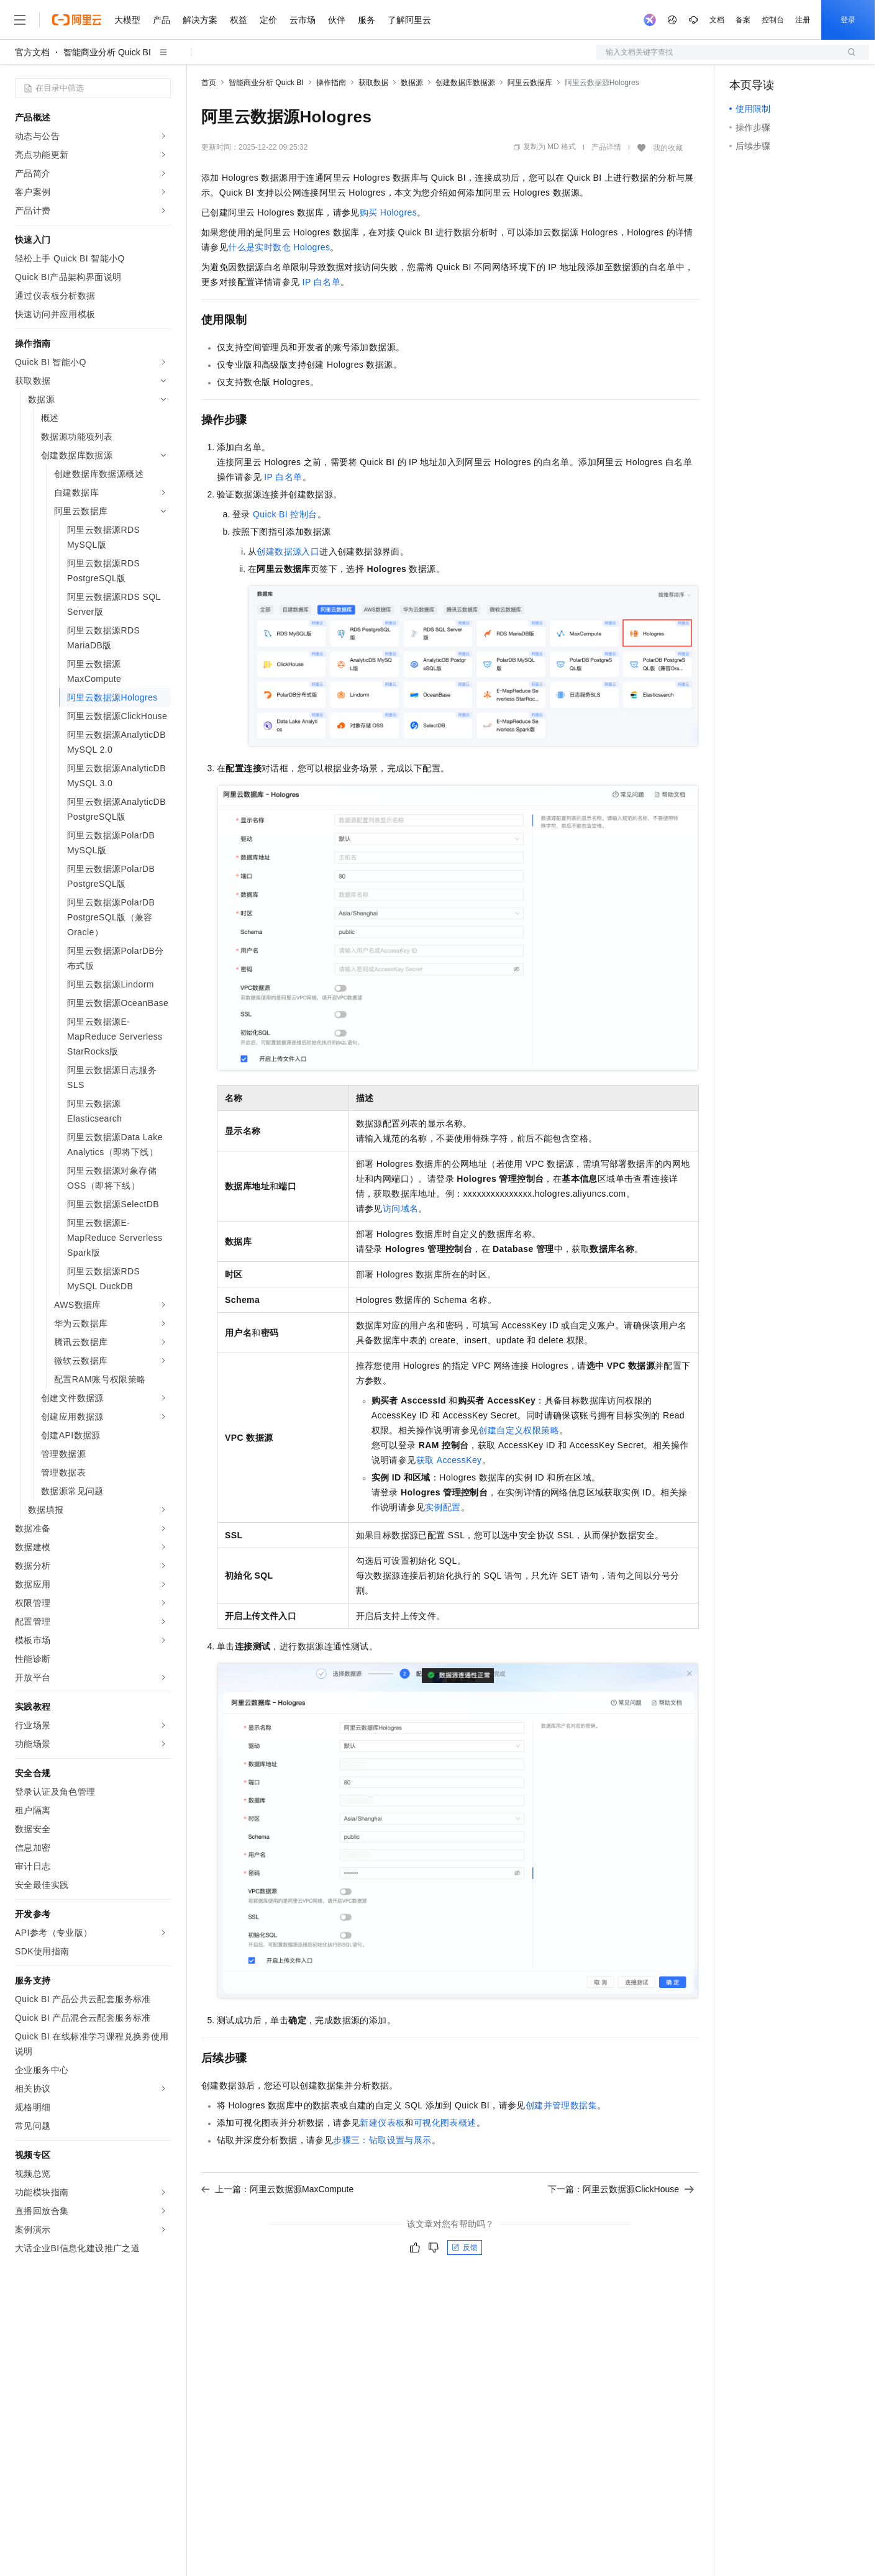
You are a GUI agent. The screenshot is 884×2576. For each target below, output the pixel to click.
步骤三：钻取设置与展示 (382, 2140)
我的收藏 (668, 147)
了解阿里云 (409, 20)
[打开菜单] (20, 20)
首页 (208, 82)
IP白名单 (321, 282)
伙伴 (336, 20)
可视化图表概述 (445, 2123)
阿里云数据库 (530, 82)
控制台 (773, 20)
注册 (802, 20)
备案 (743, 20)
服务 (366, 20)
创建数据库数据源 (465, 82)
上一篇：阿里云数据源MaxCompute (277, 2189)
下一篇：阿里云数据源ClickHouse (621, 2189)
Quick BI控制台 (285, 514)
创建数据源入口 (288, 551)
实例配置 (443, 1507)
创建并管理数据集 (561, 2105)
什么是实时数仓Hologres (279, 247)
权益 (238, 20)
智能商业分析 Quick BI (107, 52)
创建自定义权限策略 (518, 1430)
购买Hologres (388, 212)
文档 (716, 20)
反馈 (465, 2247)
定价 (268, 20)
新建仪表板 (382, 2123)
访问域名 (401, 1208)
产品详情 (606, 147)
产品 (161, 20)
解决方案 (200, 20)
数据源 (412, 82)
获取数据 (373, 82)
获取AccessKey (449, 1460)
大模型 (127, 20)
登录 (848, 20)
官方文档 (32, 52)
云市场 (302, 20)
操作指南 (331, 82)
